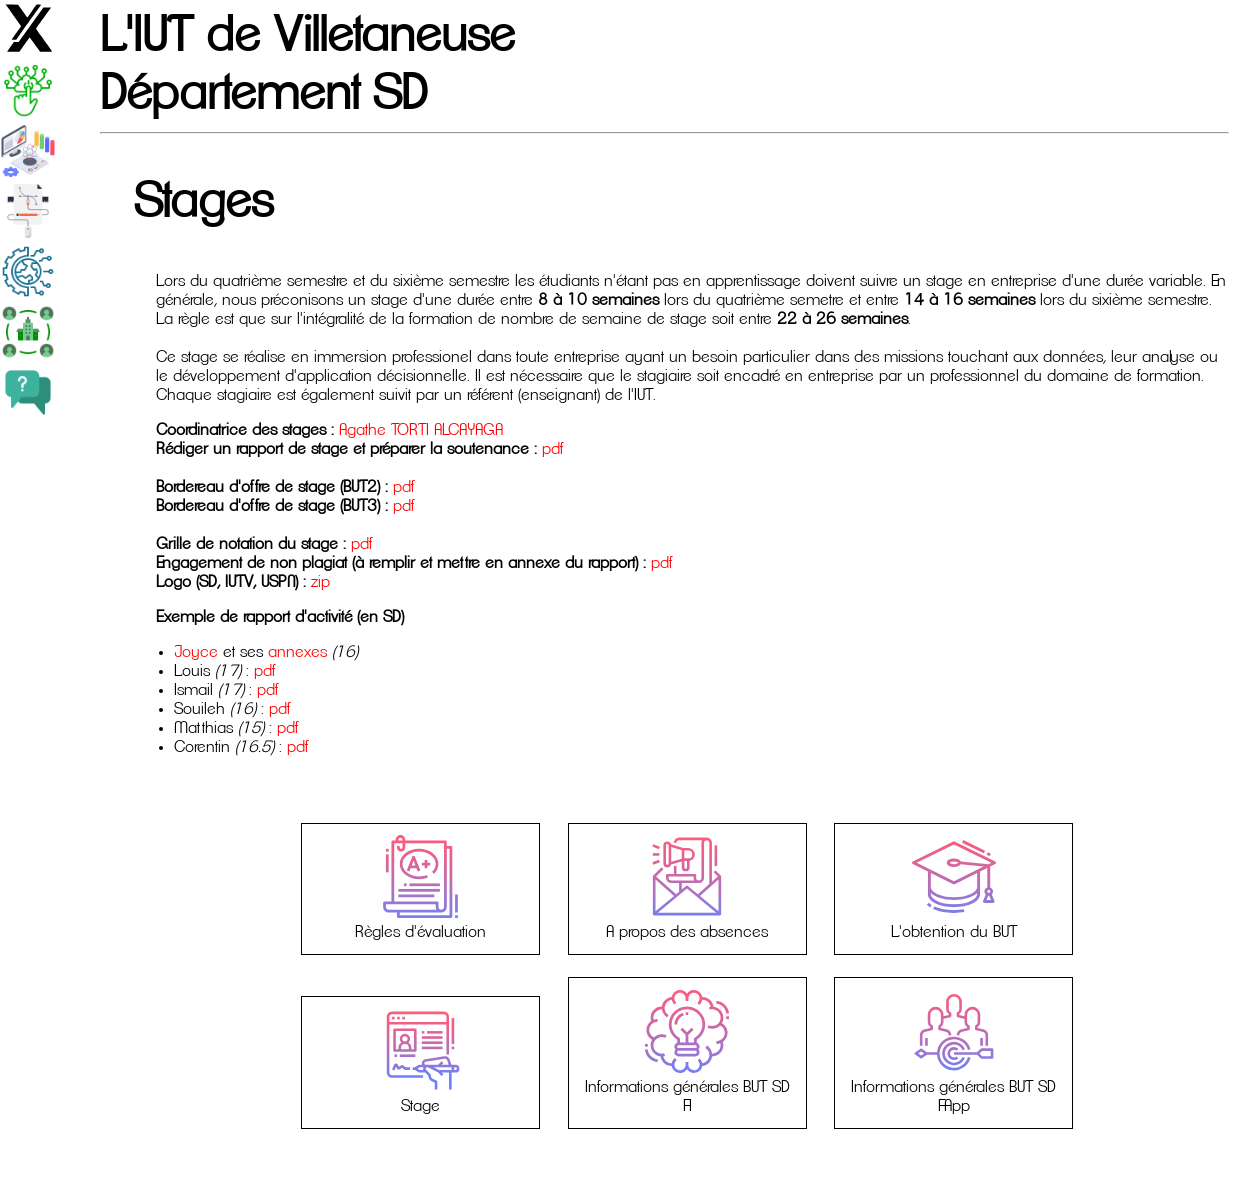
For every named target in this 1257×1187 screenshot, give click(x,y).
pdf (552, 449)
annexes (297, 652)
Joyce (196, 652)
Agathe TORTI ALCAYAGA (421, 430)
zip (320, 582)
